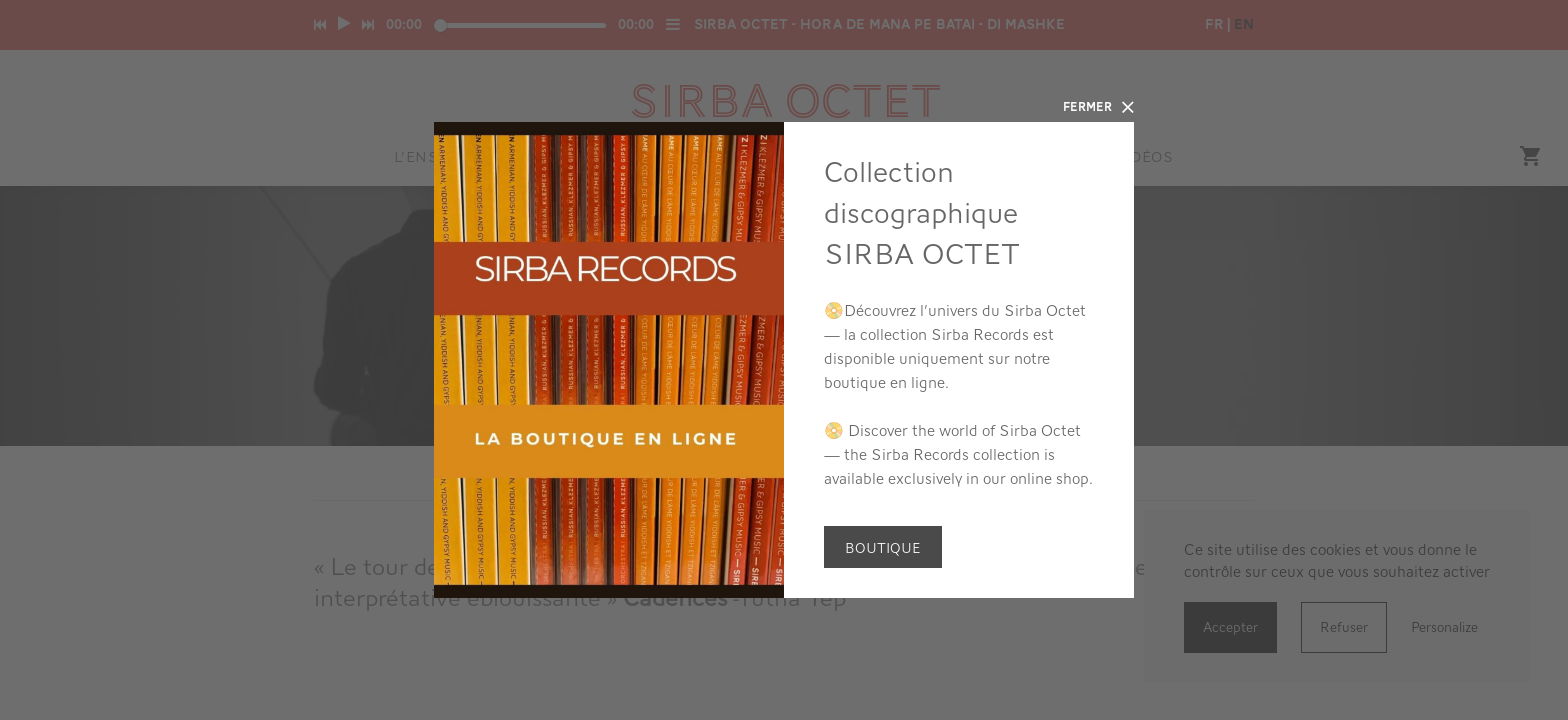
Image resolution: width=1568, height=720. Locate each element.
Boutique (883, 548)
